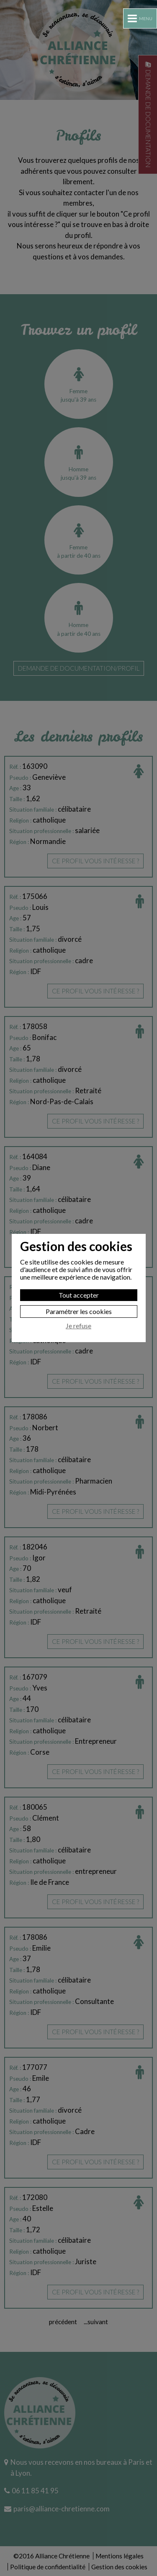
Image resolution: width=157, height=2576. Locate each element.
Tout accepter (79, 1295)
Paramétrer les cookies (79, 1311)
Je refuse (78, 1326)
